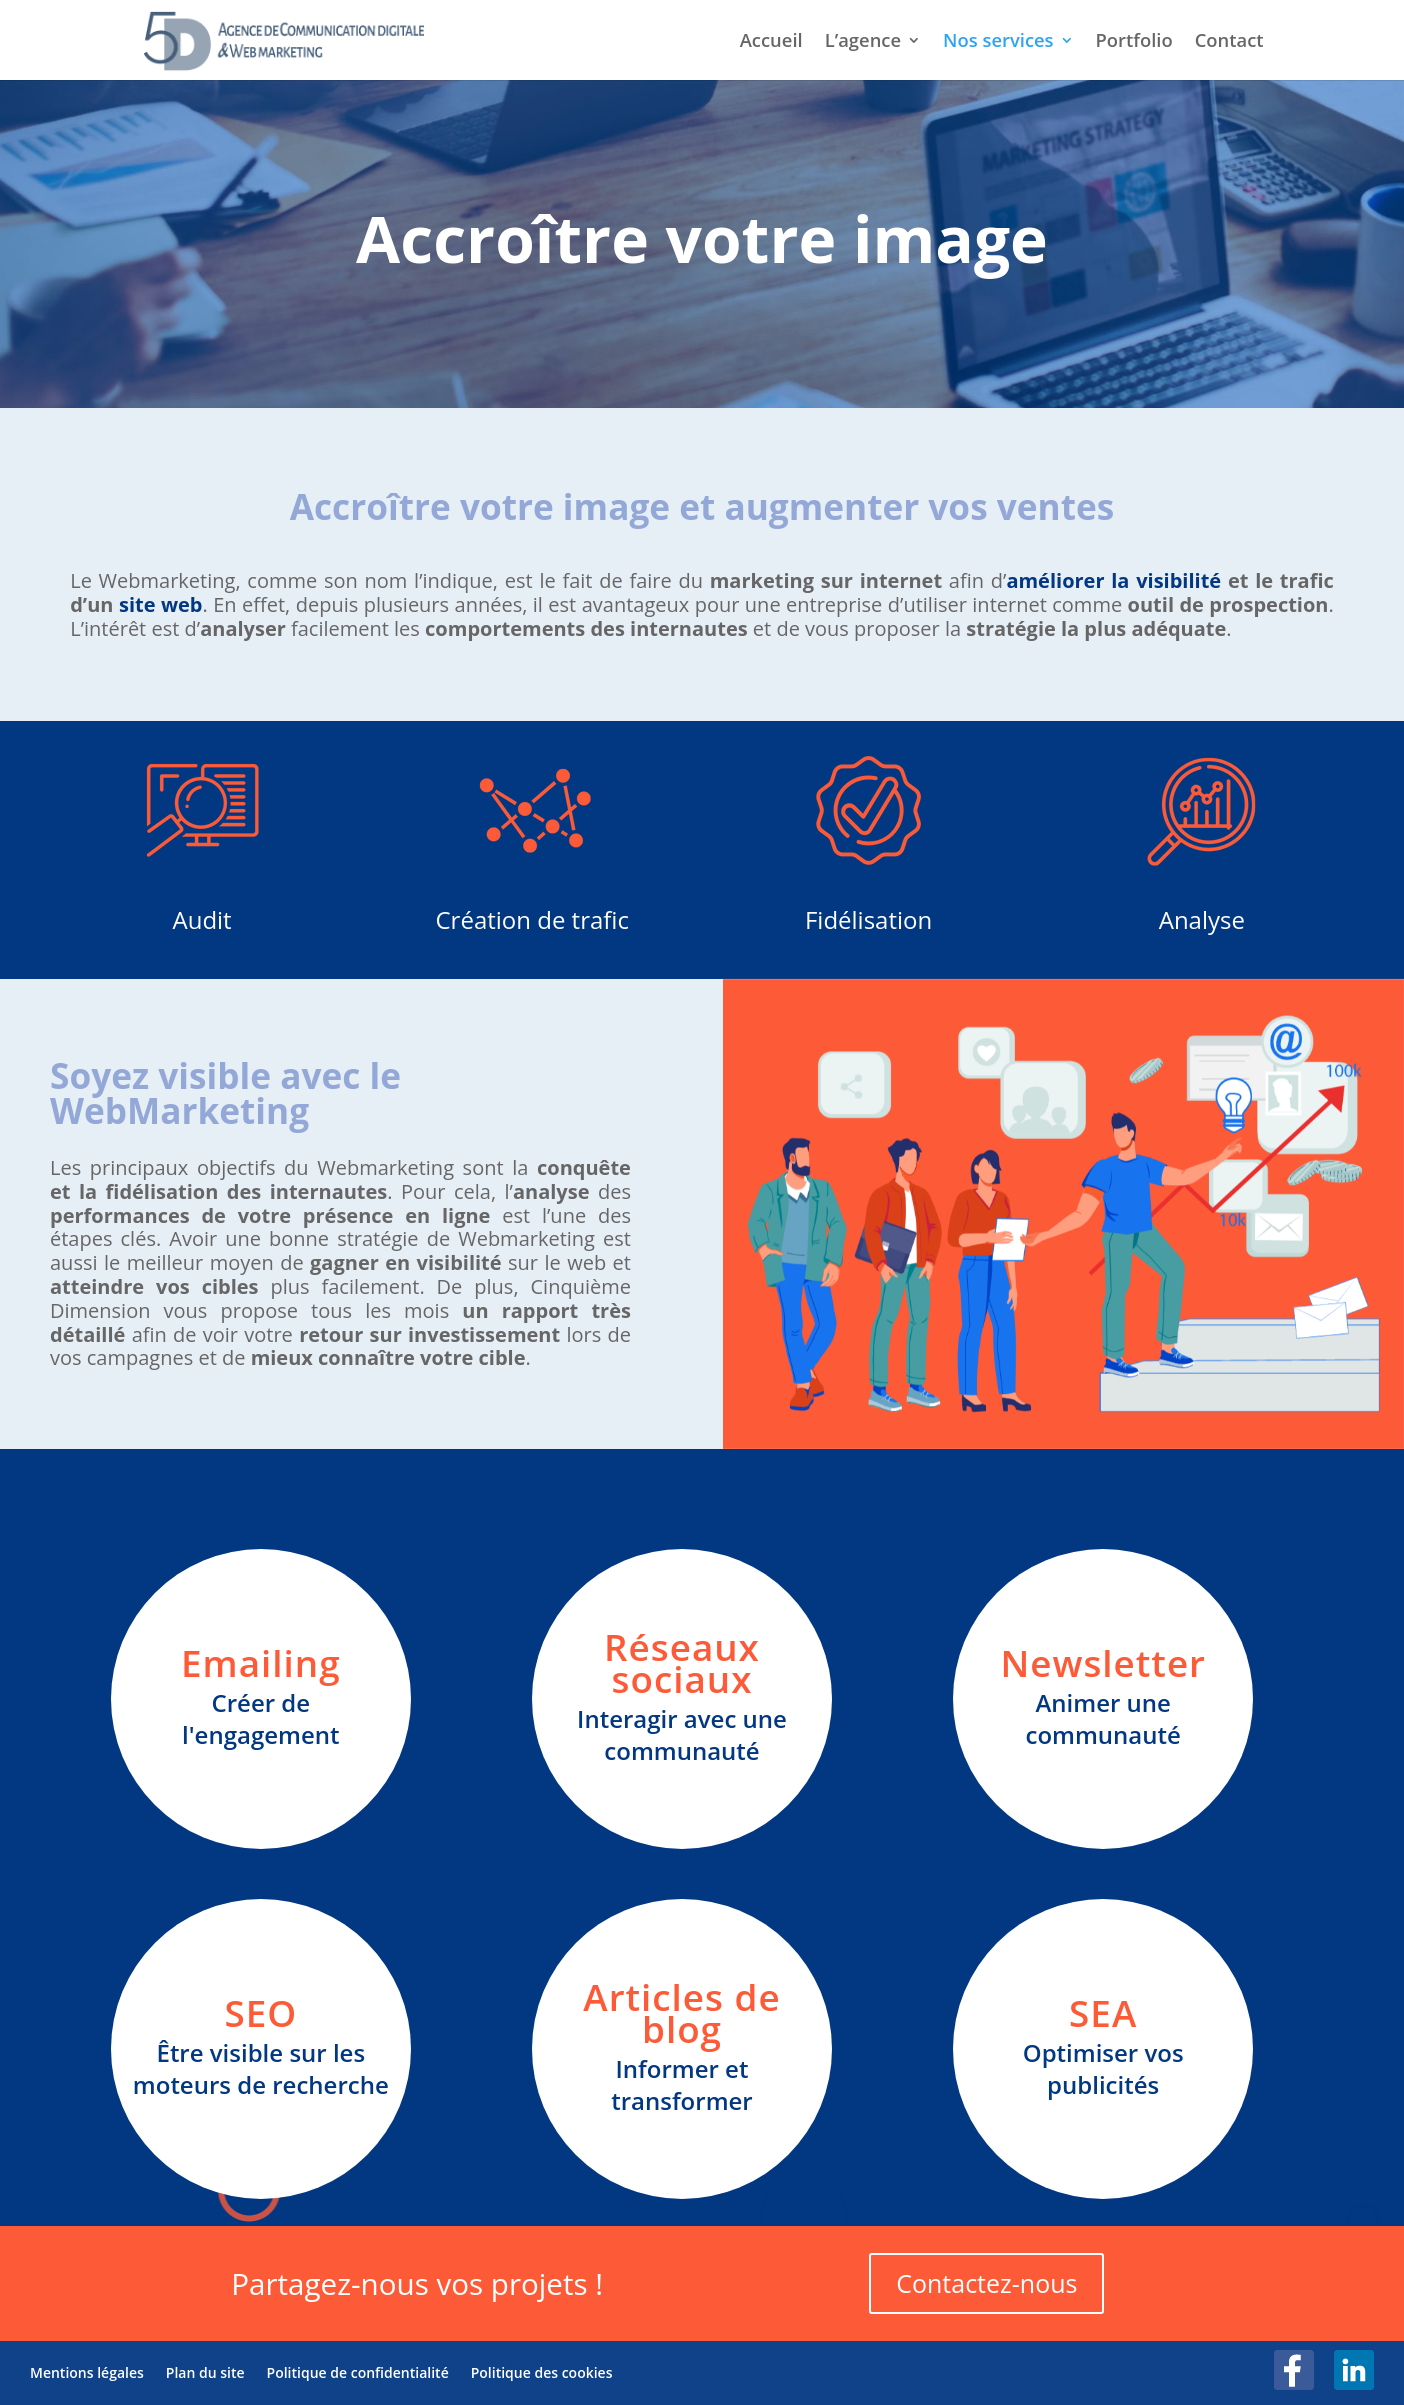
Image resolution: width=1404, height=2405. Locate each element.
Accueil (771, 42)
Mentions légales (87, 2372)
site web (161, 604)
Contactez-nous (986, 2283)
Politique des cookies (542, 2372)
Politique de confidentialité (358, 2372)
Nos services (998, 42)
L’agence (863, 42)
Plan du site (205, 2372)
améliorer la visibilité (1113, 580)
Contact (1229, 42)
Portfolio (1134, 42)
